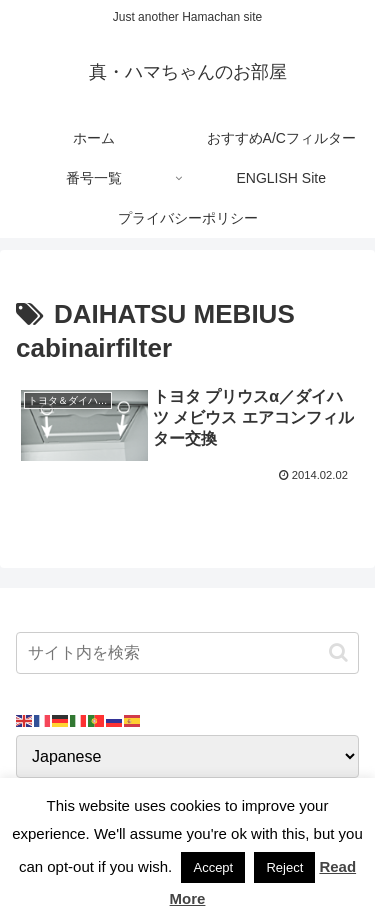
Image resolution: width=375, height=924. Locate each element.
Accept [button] (213, 867)
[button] (338, 652)
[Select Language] (187, 756)
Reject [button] (284, 867)
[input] (187, 653)
